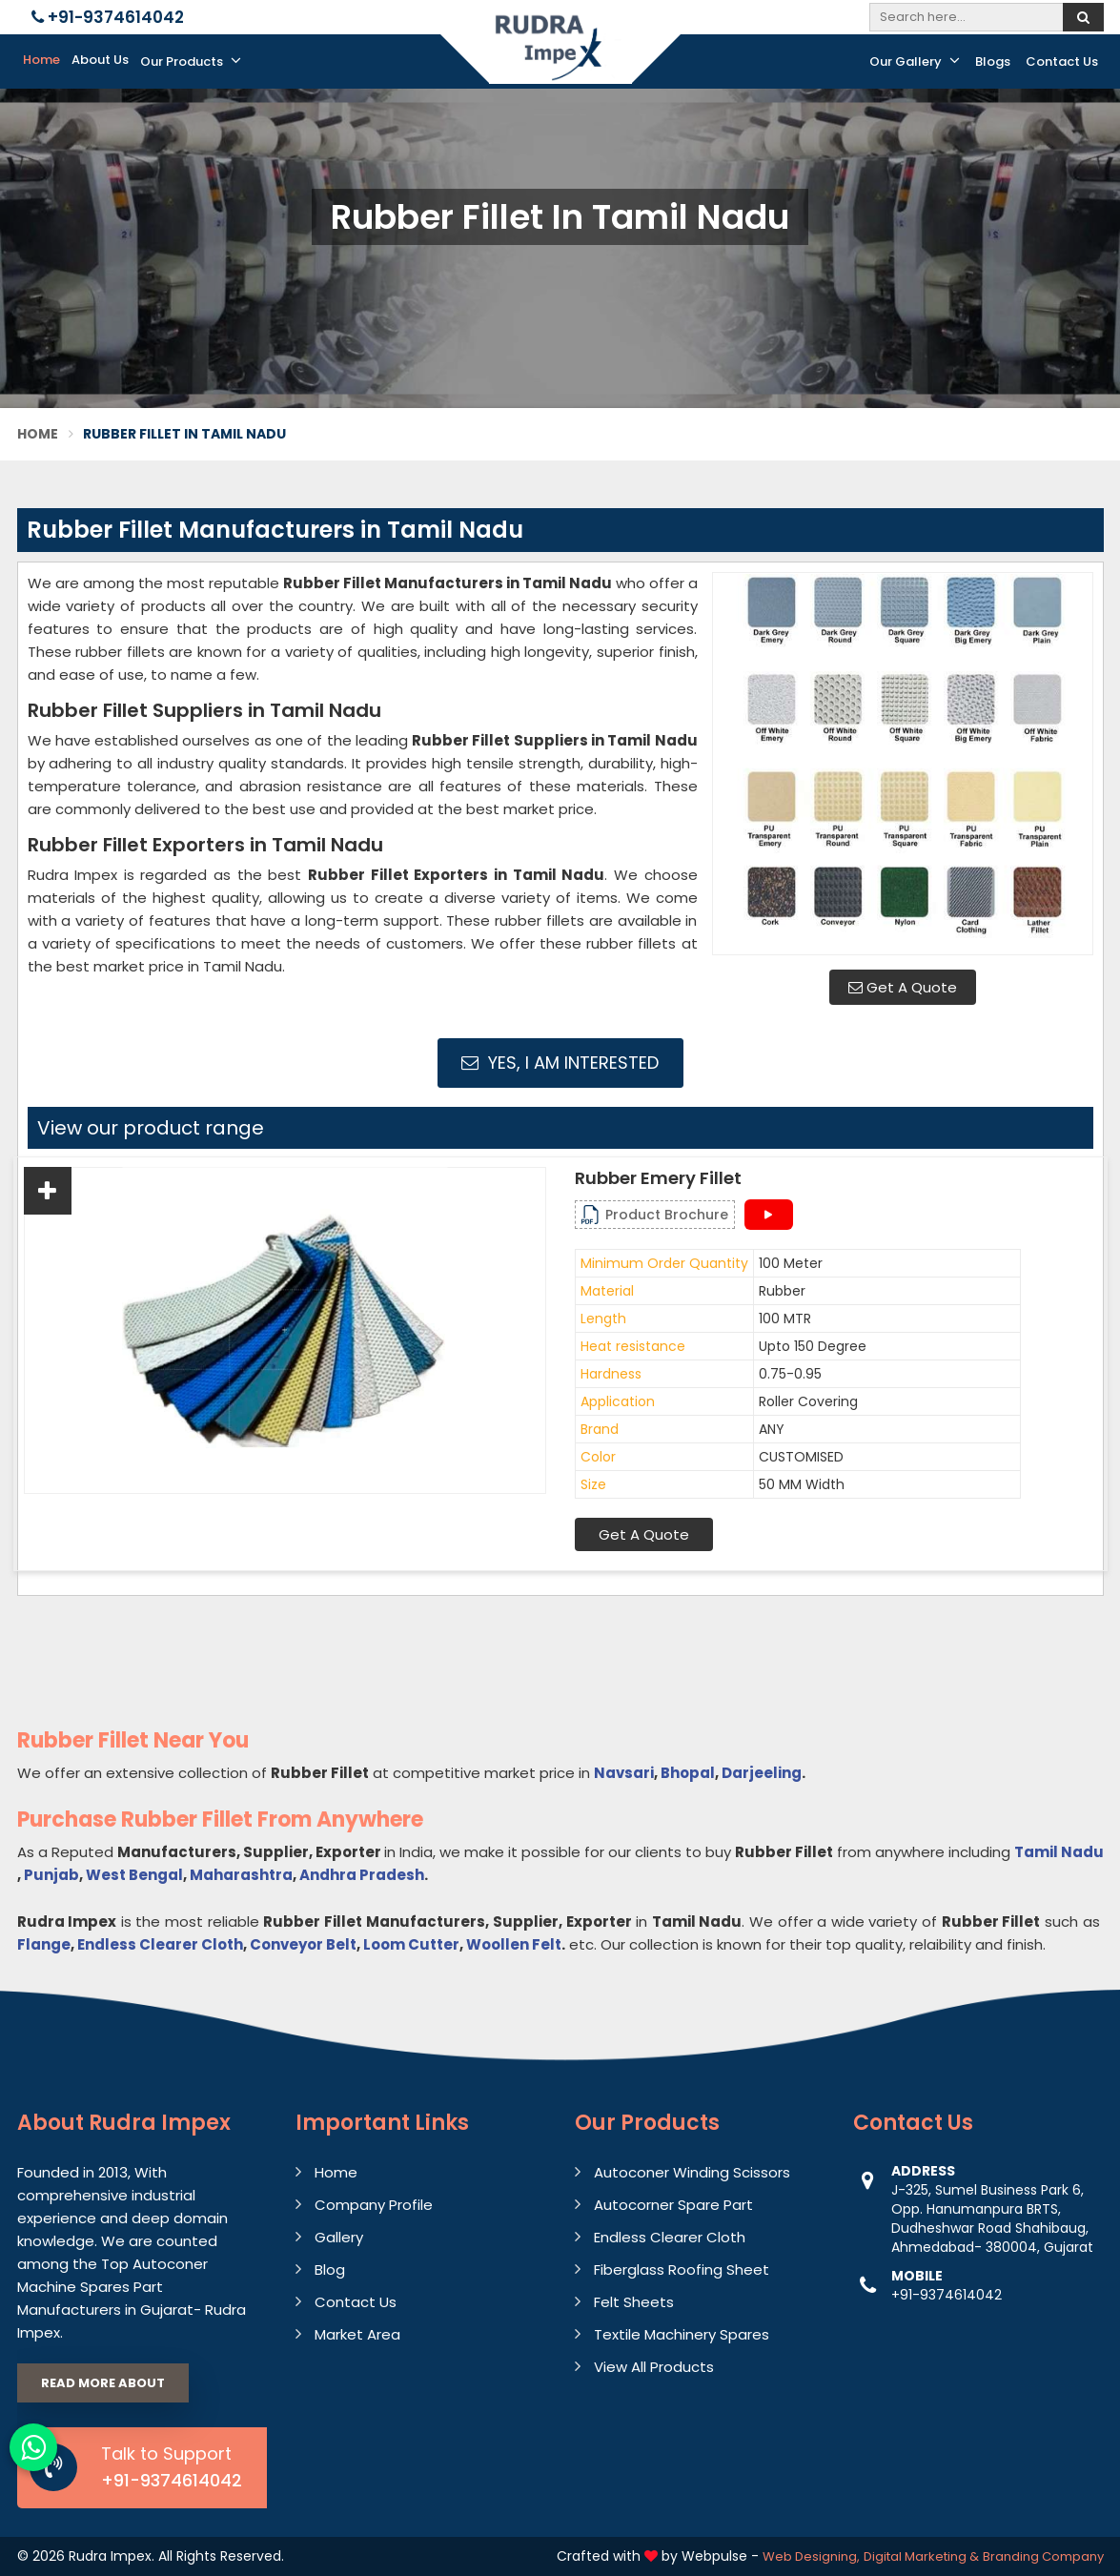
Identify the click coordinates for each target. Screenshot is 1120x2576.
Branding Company (1043, 2556)
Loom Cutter (411, 1944)
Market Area (357, 2334)
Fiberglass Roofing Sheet (681, 2269)
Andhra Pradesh (361, 1875)
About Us (100, 60)
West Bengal (134, 1875)
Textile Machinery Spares (681, 2334)
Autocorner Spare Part (673, 2205)
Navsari (624, 1773)
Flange (44, 1944)
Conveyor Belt (303, 1944)
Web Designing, (811, 2556)
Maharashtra (241, 1875)
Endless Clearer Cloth (160, 1944)
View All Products (654, 2367)
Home (41, 60)
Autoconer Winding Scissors (692, 2172)
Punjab (51, 1875)
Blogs (992, 61)
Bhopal (688, 1773)
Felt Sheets (634, 2302)
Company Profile (374, 2205)
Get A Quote (902, 987)
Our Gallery (914, 61)
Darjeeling (762, 1773)
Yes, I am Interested (560, 1062)
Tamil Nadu (1059, 1852)
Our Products (190, 61)
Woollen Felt (513, 1944)
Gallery (339, 2237)
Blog (330, 2269)
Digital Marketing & (921, 2556)
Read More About (103, 2383)
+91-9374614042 (107, 17)
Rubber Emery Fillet (658, 1178)
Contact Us (1062, 61)
